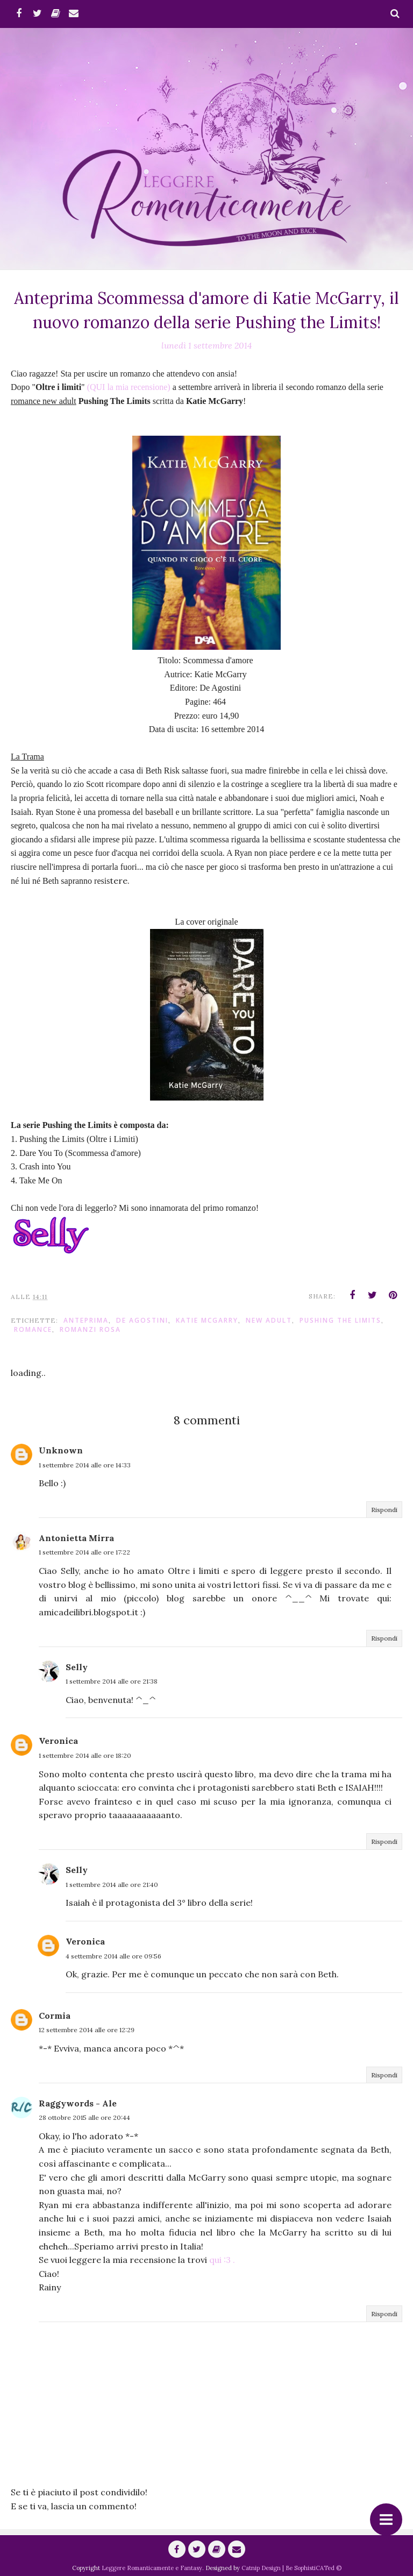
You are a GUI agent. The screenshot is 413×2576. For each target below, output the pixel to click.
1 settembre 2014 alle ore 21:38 (112, 1681)
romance (33, 1329)
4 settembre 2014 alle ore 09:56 (113, 1956)
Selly (77, 1667)
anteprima (86, 1320)
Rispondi (384, 1510)
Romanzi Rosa (90, 1329)
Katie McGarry (207, 1320)
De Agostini (142, 1320)
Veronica (58, 1740)
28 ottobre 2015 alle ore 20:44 (84, 2117)
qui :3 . (222, 2259)
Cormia (54, 2015)
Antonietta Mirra (76, 1537)
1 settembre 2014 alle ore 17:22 (84, 1552)
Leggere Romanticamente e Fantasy (152, 2568)
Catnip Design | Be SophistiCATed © (291, 2568)
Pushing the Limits (340, 1320)
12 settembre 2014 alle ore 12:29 (86, 2030)
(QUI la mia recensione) (128, 387)
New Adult (269, 1320)
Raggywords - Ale (78, 2103)
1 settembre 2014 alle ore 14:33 (85, 1465)
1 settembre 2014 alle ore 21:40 (112, 1884)
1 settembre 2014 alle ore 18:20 (85, 1755)
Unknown (61, 1450)
